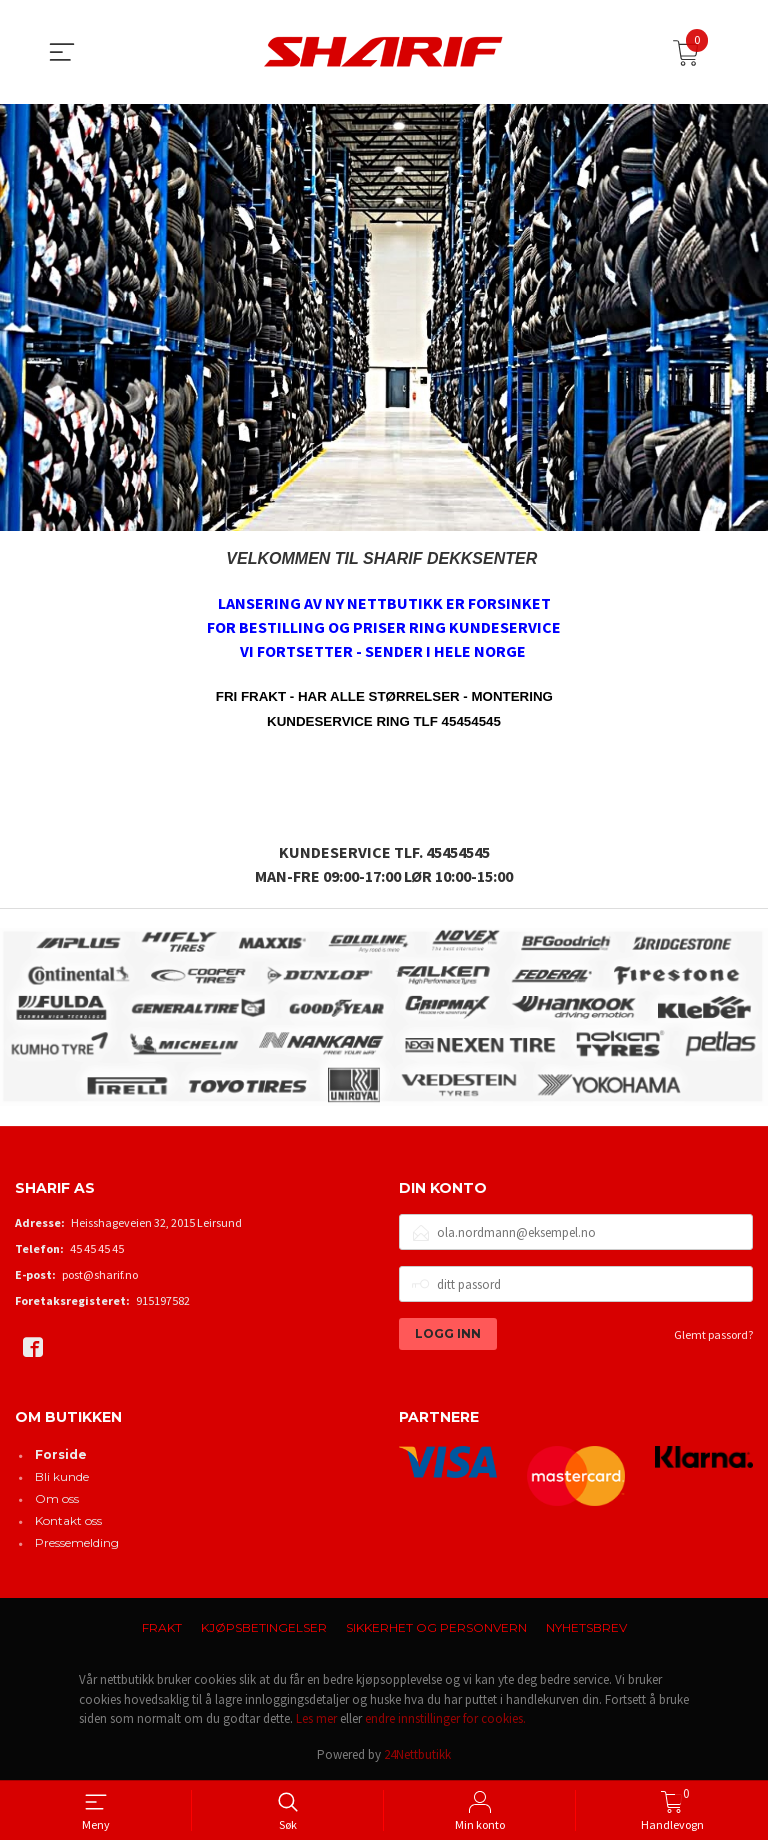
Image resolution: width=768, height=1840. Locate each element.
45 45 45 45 (97, 1248)
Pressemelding (77, 1542)
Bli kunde (62, 1476)
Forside (61, 1454)
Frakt (162, 1627)
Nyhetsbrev (586, 1627)
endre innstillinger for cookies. (445, 1718)
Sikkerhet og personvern (436, 1627)
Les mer (316, 1718)
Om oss (57, 1498)
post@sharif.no (100, 1274)
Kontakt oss (68, 1520)
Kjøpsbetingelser (264, 1627)
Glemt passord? (713, 1334)
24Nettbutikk (417, 1754)
